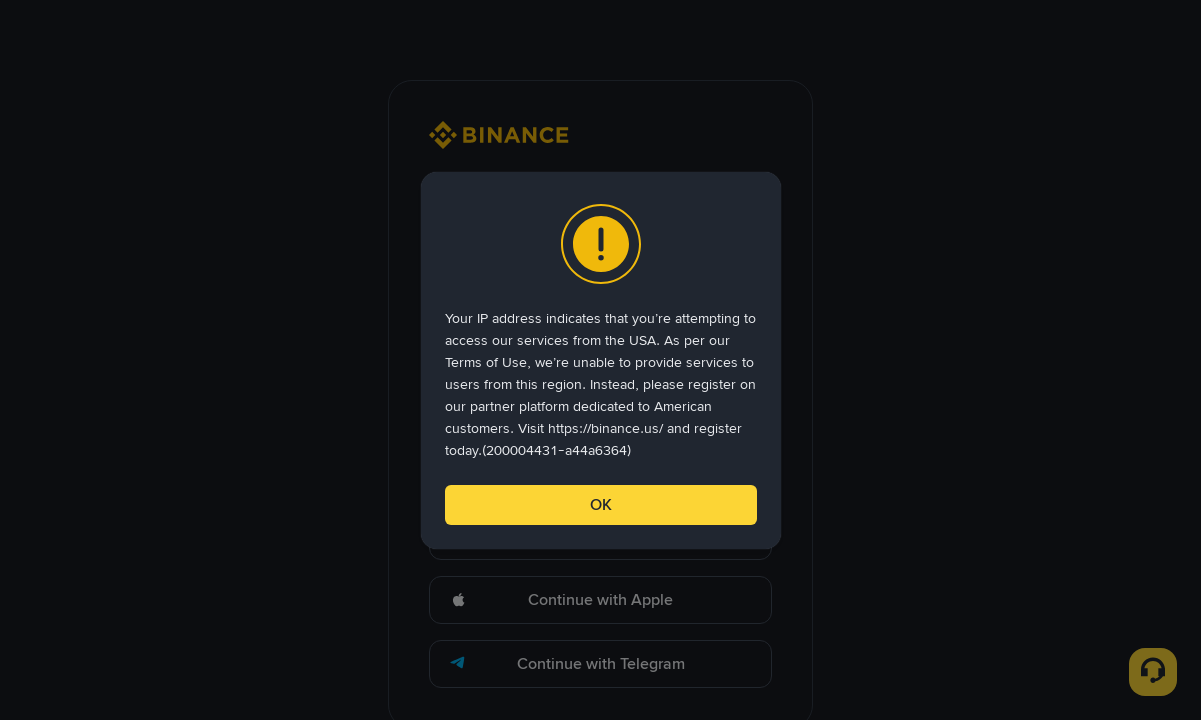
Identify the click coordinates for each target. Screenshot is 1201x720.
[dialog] (601, 360)
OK (601, 504)
